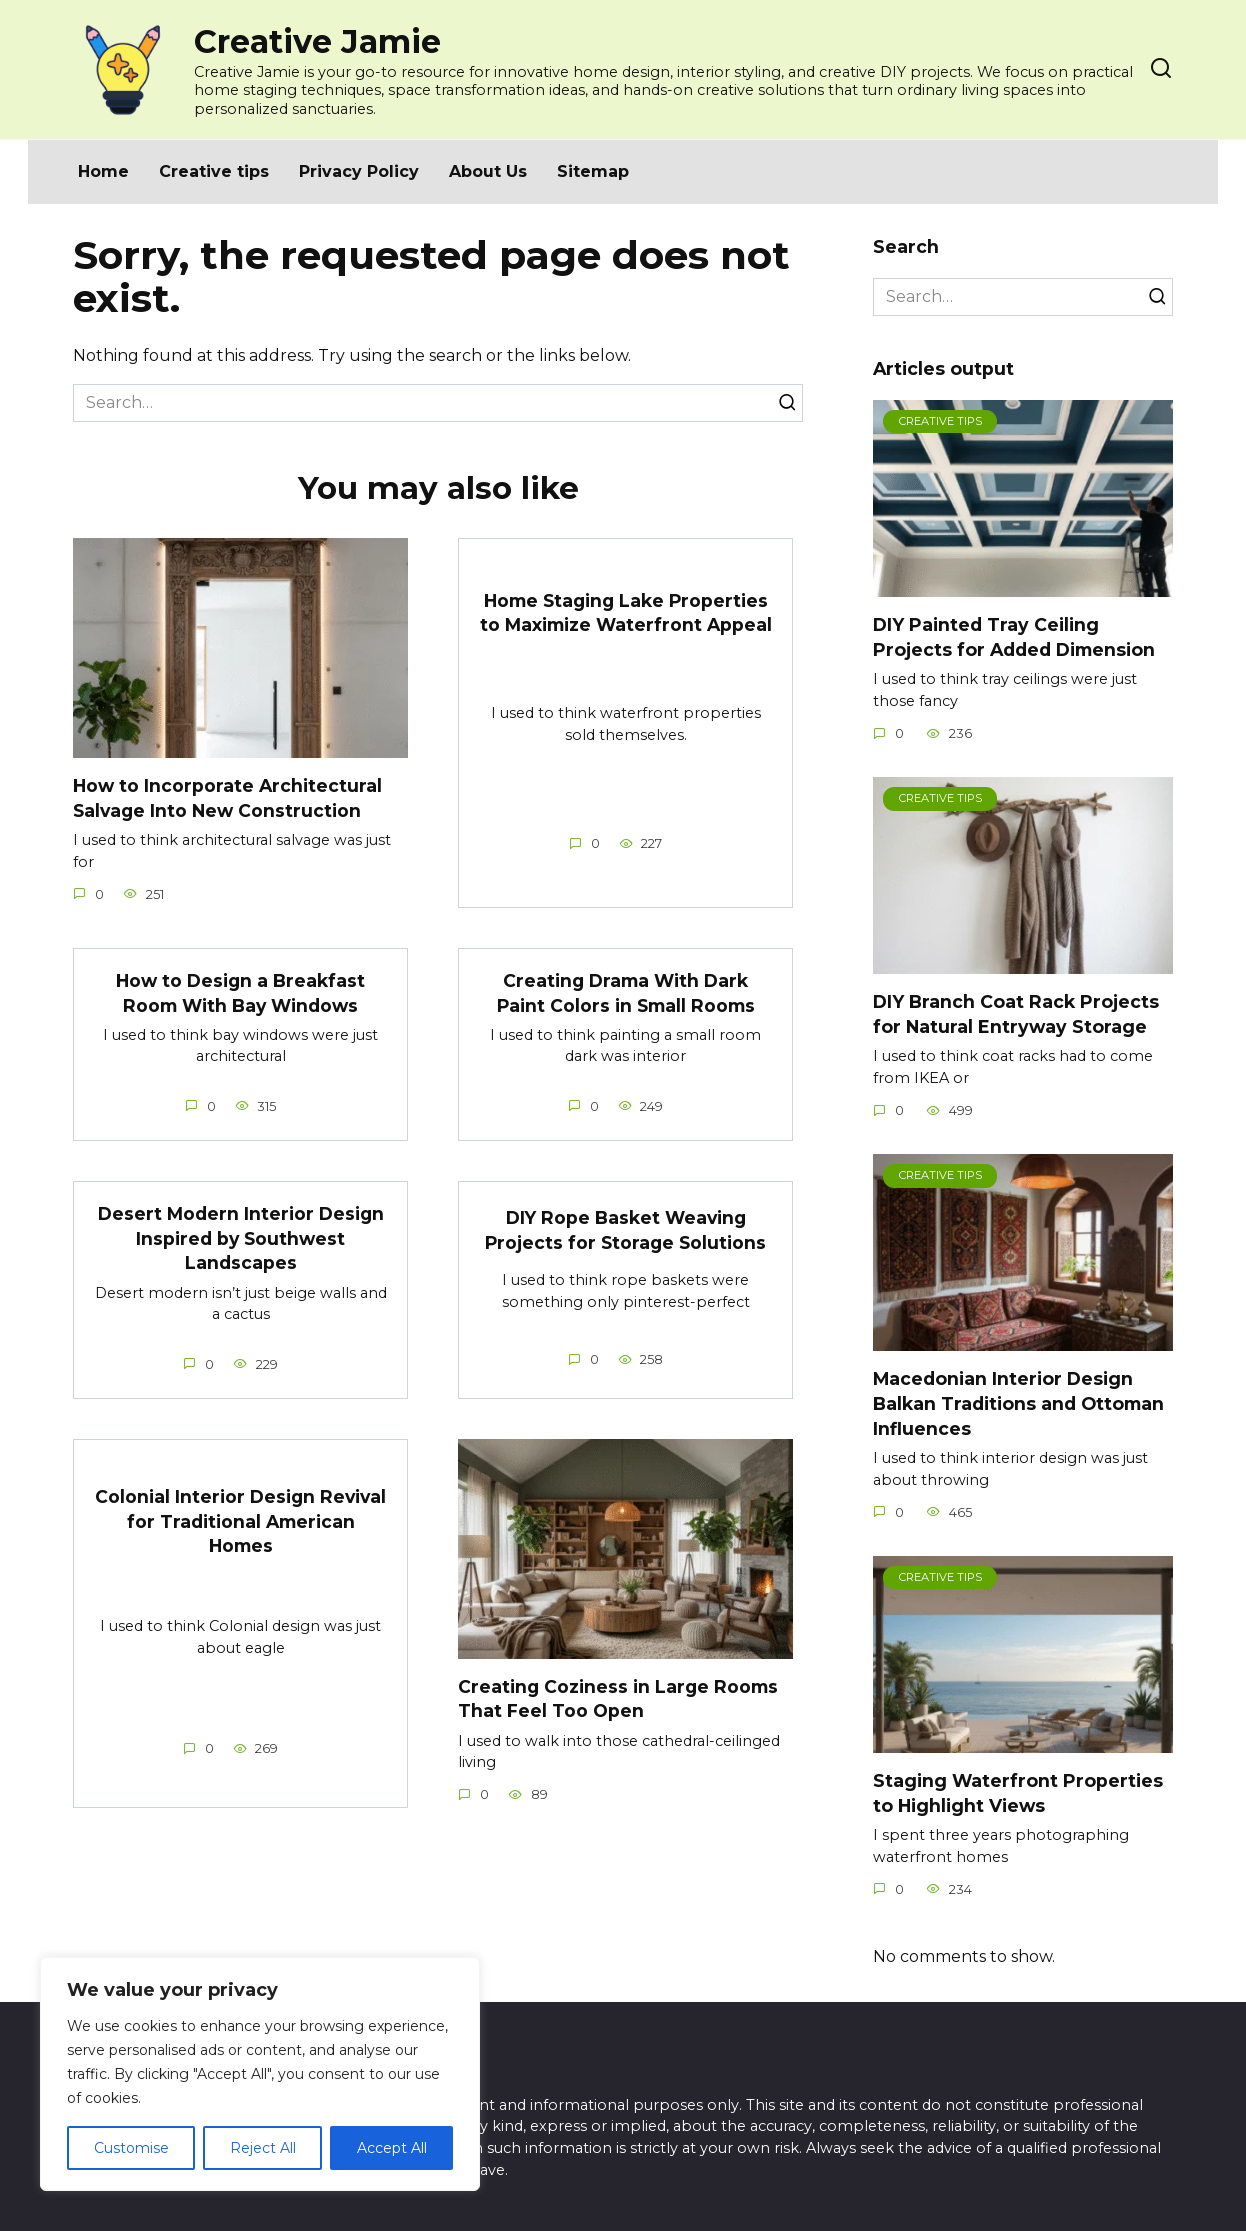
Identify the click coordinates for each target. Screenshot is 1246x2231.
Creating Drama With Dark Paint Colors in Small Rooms (626, 993)
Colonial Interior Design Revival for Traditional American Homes (240, 1522)
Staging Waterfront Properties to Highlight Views (1018, 1793)
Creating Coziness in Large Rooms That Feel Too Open (619, 1699)
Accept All (392, 2148)
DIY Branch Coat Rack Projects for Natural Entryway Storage (1016, 1014)
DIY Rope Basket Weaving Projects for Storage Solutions (625, 1230)
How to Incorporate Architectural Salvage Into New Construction (227, 798)
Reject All (263, 2148)
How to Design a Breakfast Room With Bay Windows (241, 993)
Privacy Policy (359, 171)
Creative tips (214, 171)
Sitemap (593, 171)
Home (103, 171)
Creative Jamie (317, 41)
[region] (260, 2074)
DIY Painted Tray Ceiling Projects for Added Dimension (1014, 637)
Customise (131, 2148)
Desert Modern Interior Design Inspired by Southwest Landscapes (240, 1238)
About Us (488, 171)
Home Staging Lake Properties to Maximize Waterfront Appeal (626, 612)
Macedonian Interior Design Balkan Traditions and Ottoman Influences (1018, 1403)
